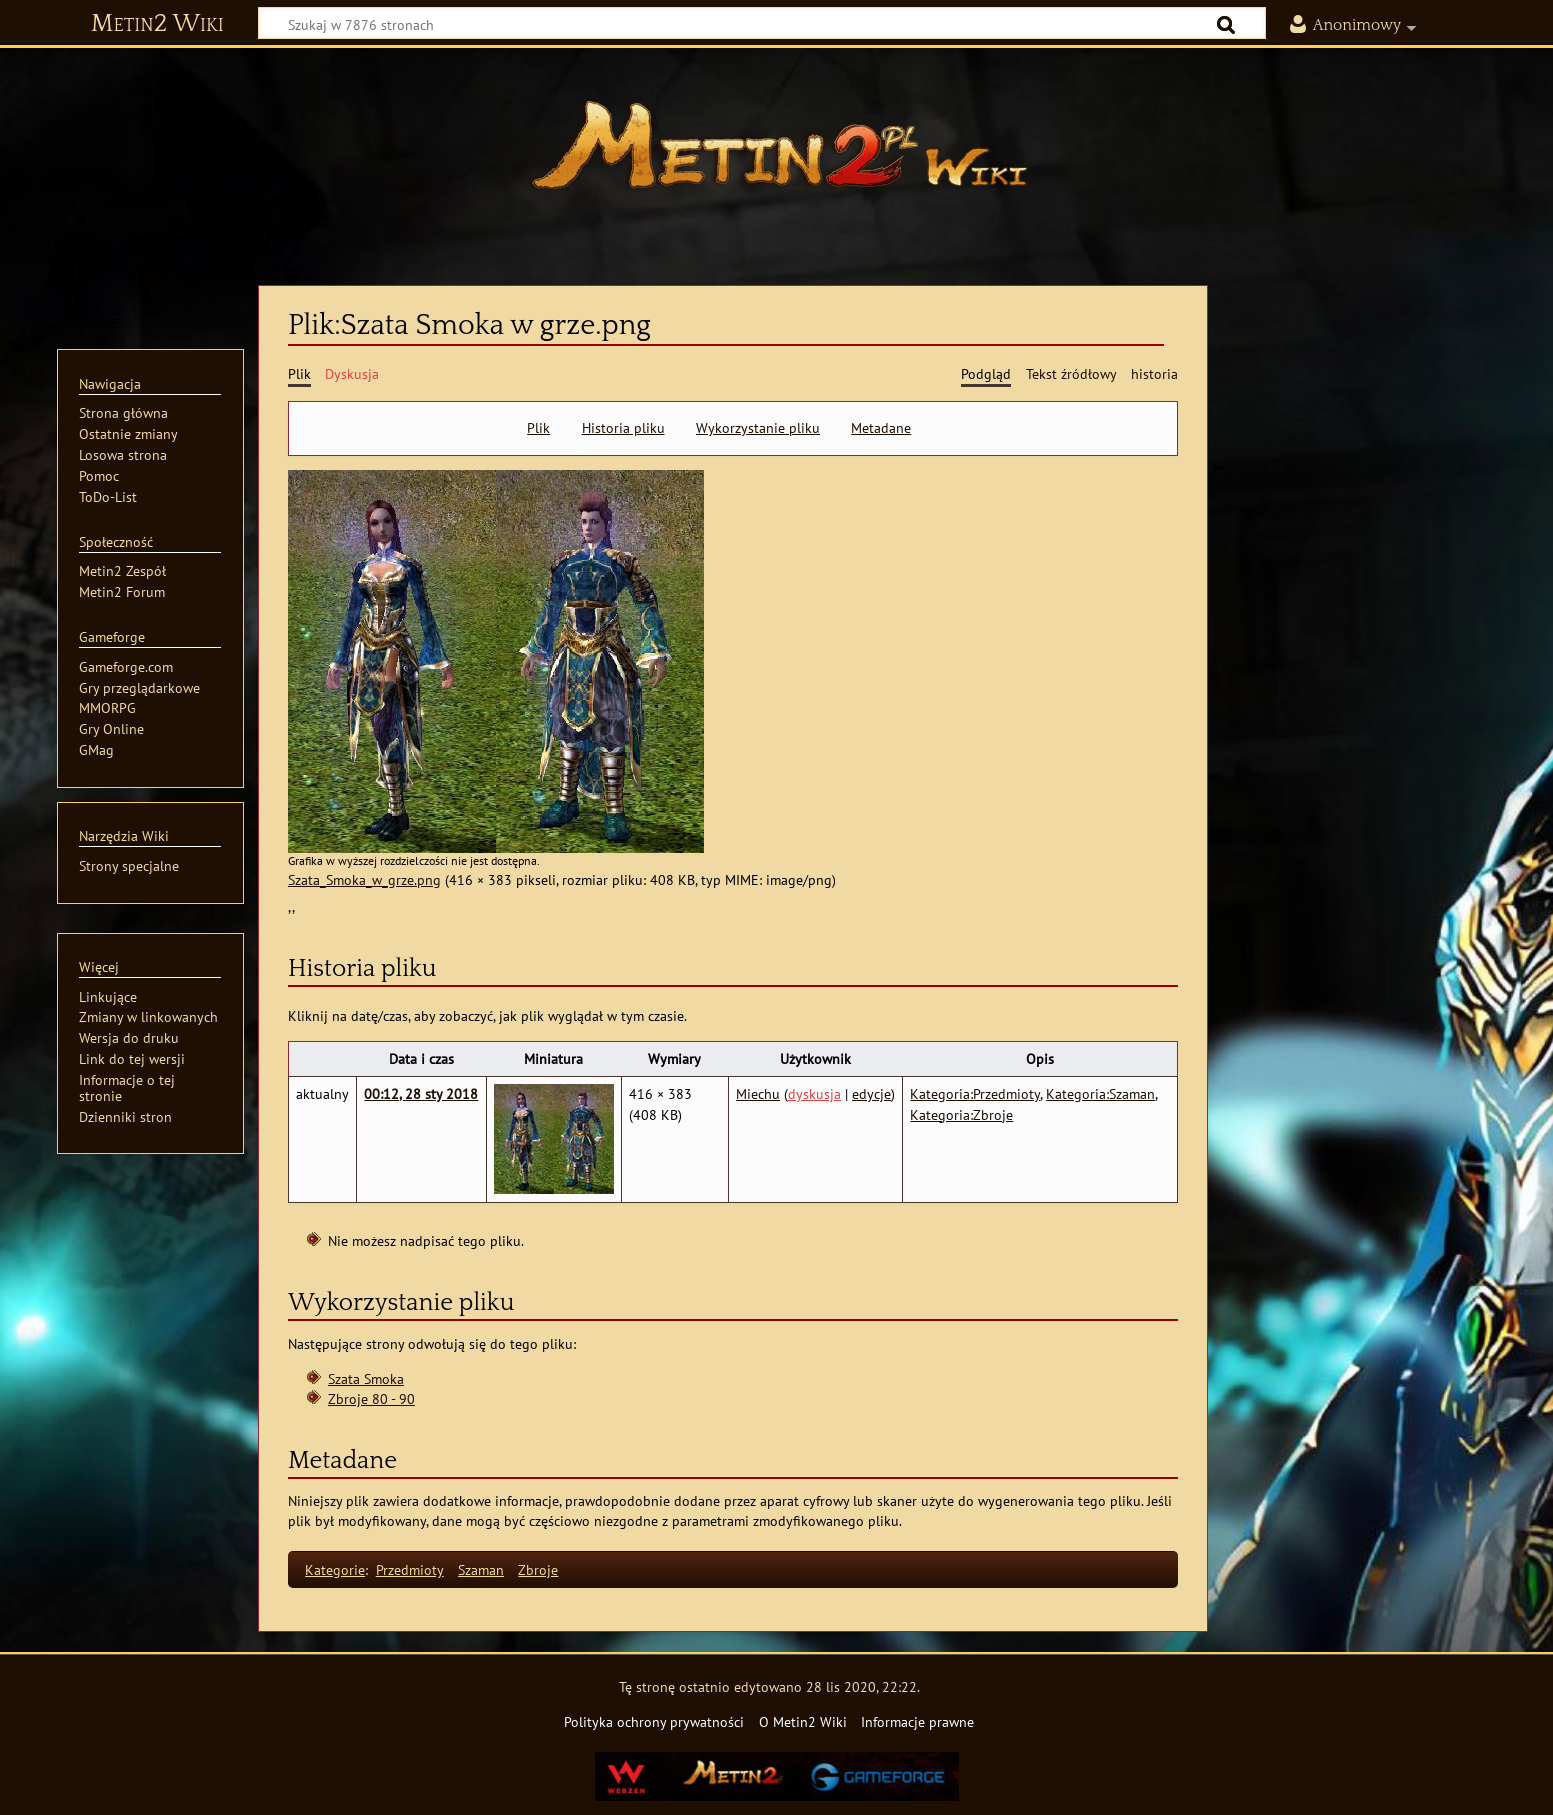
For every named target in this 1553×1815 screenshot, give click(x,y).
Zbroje (538, 1569)
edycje (871, 1093)
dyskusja (814, 1093)
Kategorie (335, 1569)
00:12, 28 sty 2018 (421, 1093)
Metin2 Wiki (157, 24)
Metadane (881, 428)
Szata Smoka (366, 1378)
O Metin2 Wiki (803, 1721)
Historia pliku (623, 428)
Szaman (481, 1569)
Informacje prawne (917, 1721)
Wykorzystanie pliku (758, 428)
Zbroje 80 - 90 (371, 1398)
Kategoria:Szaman (1100, 1093)
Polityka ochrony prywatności (654, 1721)
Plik (538, 428)
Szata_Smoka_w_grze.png (364, 879)
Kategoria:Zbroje (961, 1114)
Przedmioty (410, 1569)
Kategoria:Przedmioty (975, 1093)
